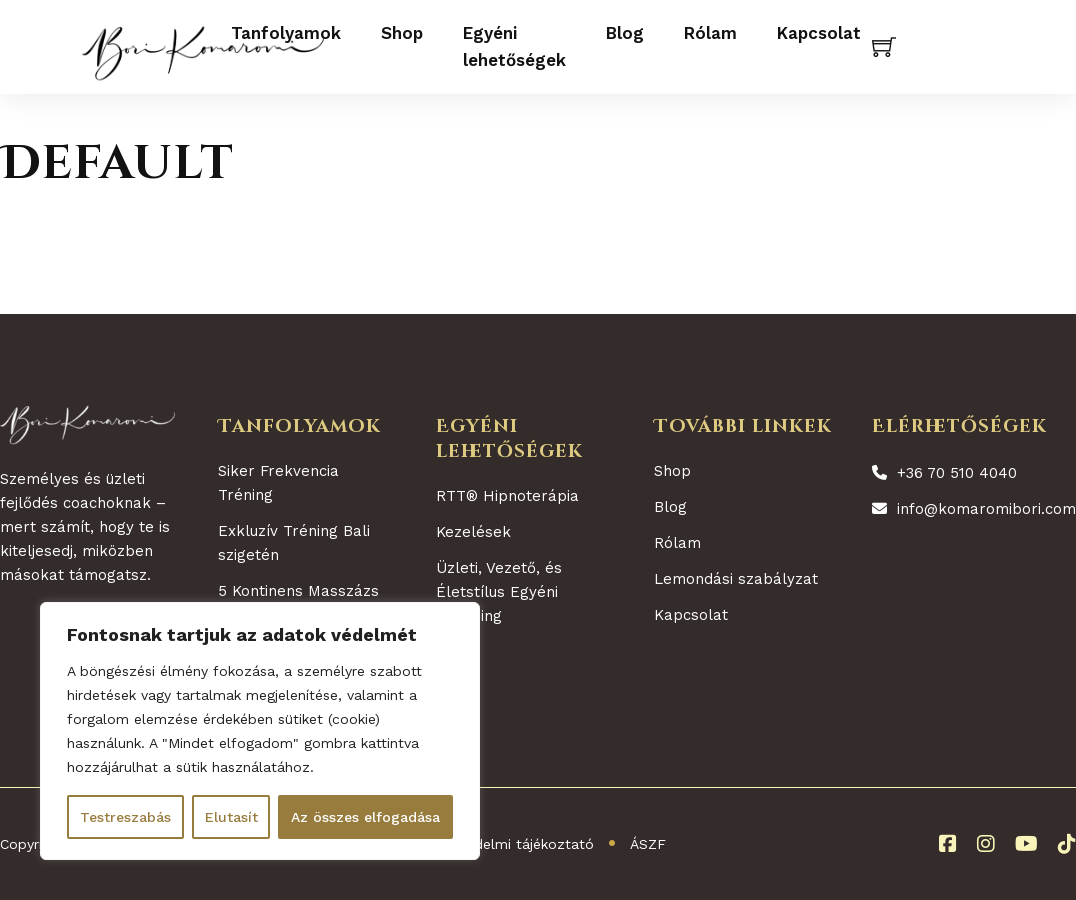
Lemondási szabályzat (736, 579)
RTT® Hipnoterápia (507, 496)
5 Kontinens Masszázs (298, 591)
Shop (402, 33)
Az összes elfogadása (365, 817)
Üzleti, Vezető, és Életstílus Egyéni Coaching (499, 592)
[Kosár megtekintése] (884, 47)
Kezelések (473, 532)
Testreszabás (125, 817)
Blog (625, 33)
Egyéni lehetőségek (514, 46)
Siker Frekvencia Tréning (278, 483)
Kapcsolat (819, 33)
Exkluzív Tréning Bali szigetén (294, 543)
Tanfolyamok (286, 33)
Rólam (710, 33)
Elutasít (231, 817)
